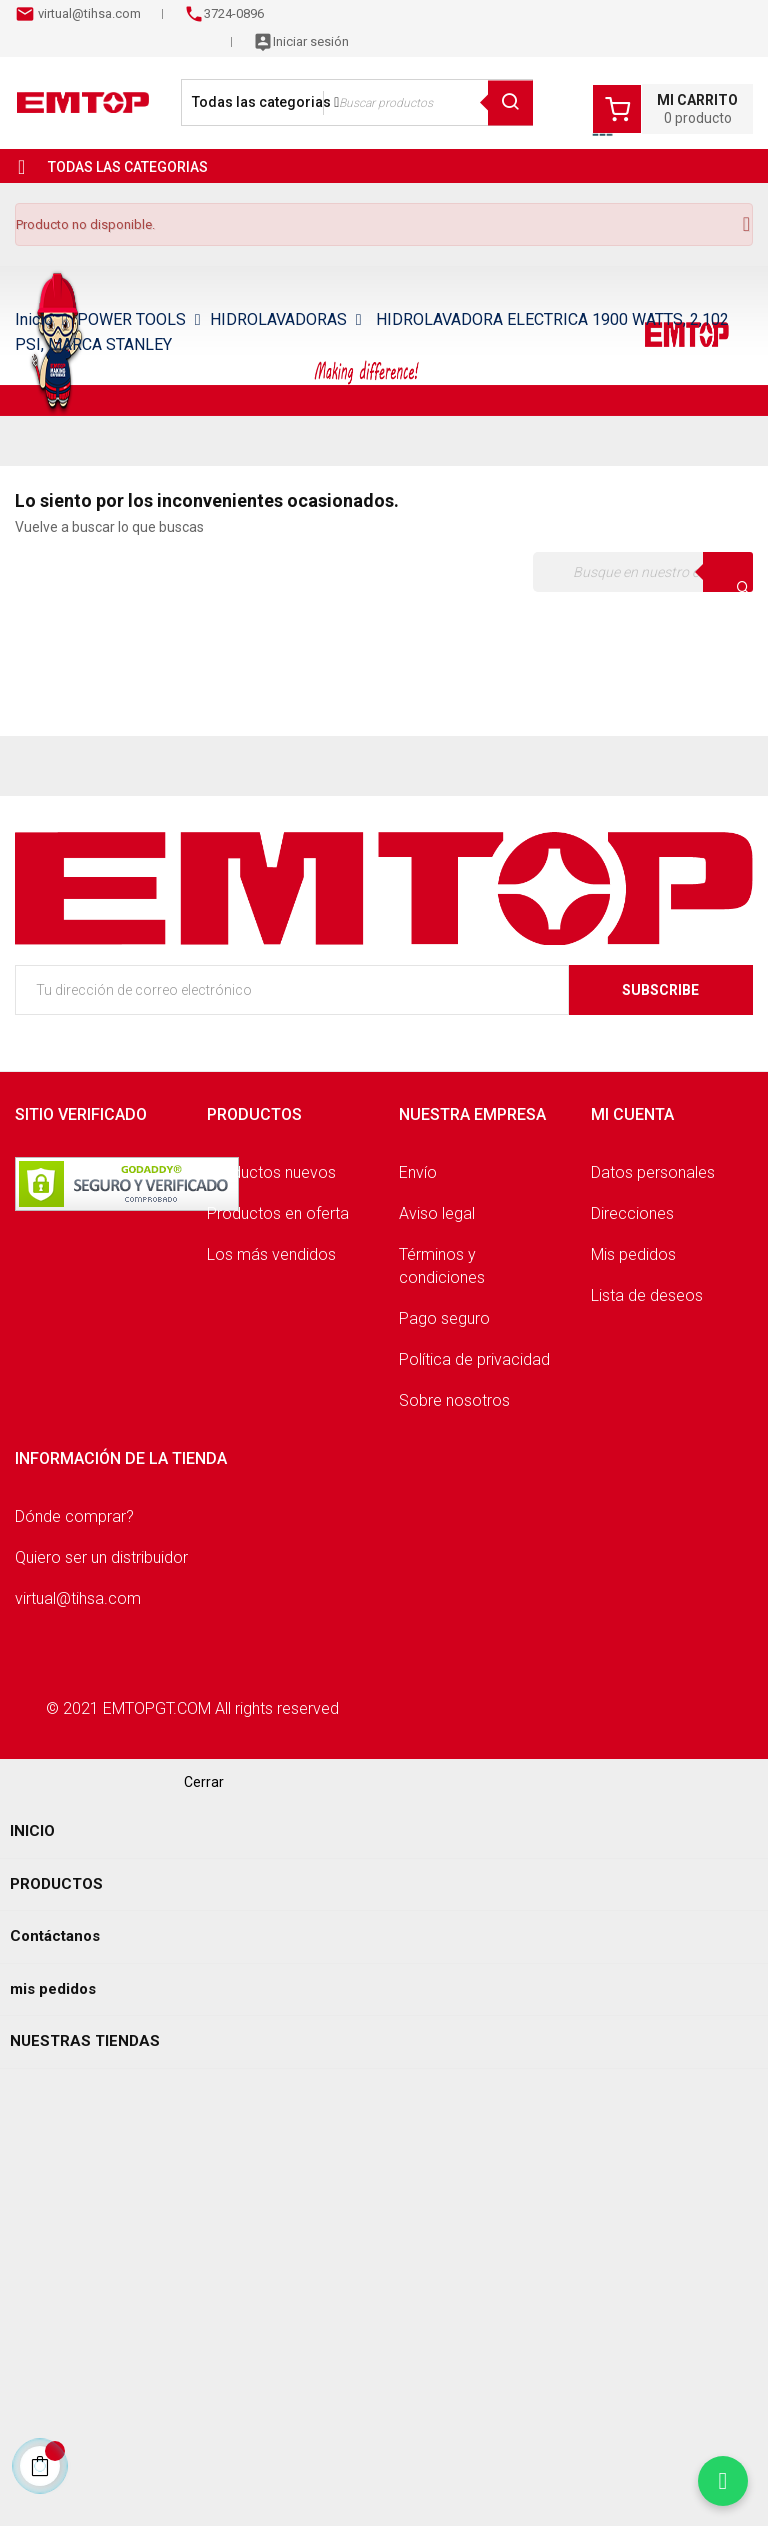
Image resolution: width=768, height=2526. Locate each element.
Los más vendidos (271, 1254)
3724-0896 (234, 13)
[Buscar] (643, 572)
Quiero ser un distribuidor (101, 1557)
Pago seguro (444, 1318)
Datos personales (653, 1172)
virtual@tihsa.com (88, 13)
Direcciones (632, 1213)
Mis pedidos (633, 1254)
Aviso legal (437, 1213)
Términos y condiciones (442, 1266)
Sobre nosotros (454, 1400)
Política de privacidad (474, 1359)
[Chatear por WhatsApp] (723, 2481)
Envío (418, 1172)
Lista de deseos (647, 1295)
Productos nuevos (271, 1172)
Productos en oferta (278, 1213)
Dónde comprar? (74, 1516)
